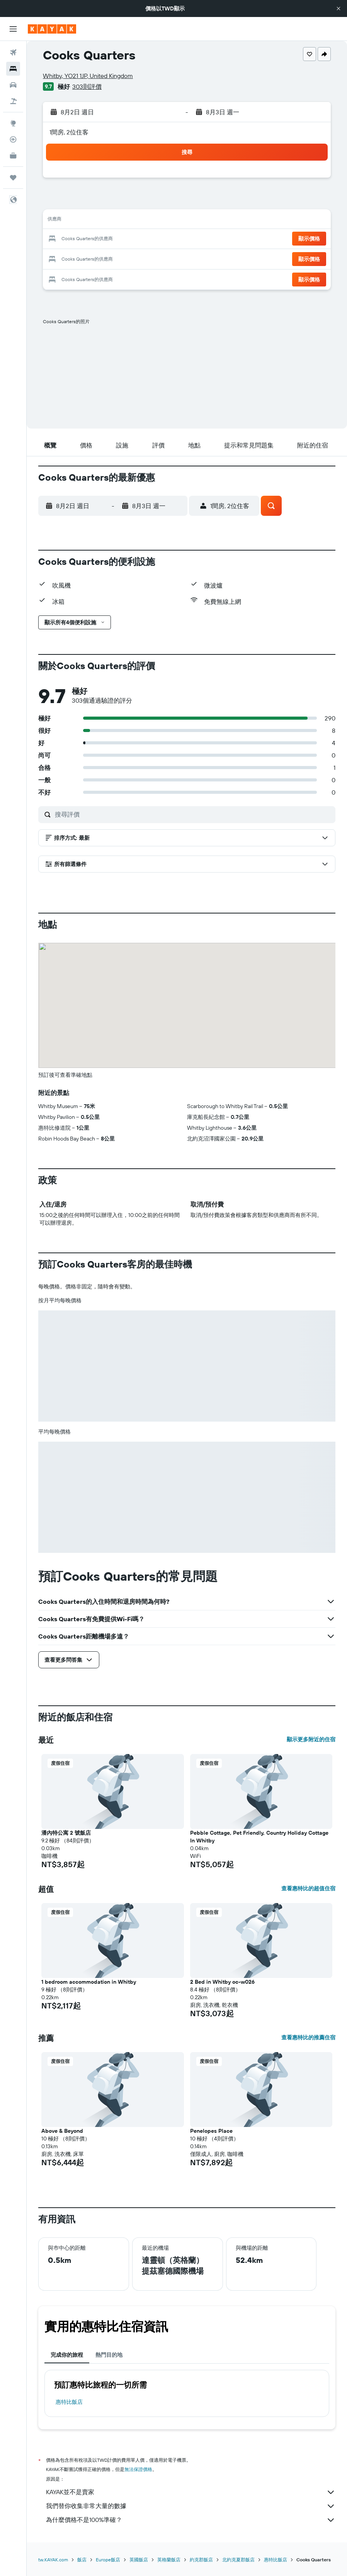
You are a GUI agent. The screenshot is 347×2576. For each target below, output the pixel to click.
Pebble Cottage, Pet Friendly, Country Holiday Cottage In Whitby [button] (259, 1836)
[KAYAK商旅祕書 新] (13, 155)
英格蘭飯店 (168, 2559)
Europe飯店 (108, 2559)
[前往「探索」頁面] (13, 123)
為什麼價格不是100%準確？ (190, 2520)
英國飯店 (138, 2559)
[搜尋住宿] (13, 68)
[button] (338, 8)
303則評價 (87, 86)
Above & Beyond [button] (62, 2130)
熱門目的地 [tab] (108, 2354)
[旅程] (13, 177)
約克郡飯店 (201, 2559)
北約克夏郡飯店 (238, 2559)
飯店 (82, 2559)
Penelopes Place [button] (211, 2130)
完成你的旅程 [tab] (67, 2354)
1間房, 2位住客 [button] (68, 132)
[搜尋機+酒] (13, 101)
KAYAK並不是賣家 (190, 2492)
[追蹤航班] (13, 139)
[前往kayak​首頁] (52, 29)
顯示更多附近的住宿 (311, 1739)
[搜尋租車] (13, 85)
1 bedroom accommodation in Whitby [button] (88, 1981)
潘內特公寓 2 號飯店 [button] (66, 1832)
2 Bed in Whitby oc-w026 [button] (222, 1981)
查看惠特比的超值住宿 (308, 1888)
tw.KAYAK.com (53, 2559)
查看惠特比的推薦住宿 (308, 2037)
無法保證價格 (138, 2469)
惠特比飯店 (69, 2401)
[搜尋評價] (193, 814)
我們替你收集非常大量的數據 (190, 2506)
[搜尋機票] (13, 52)
